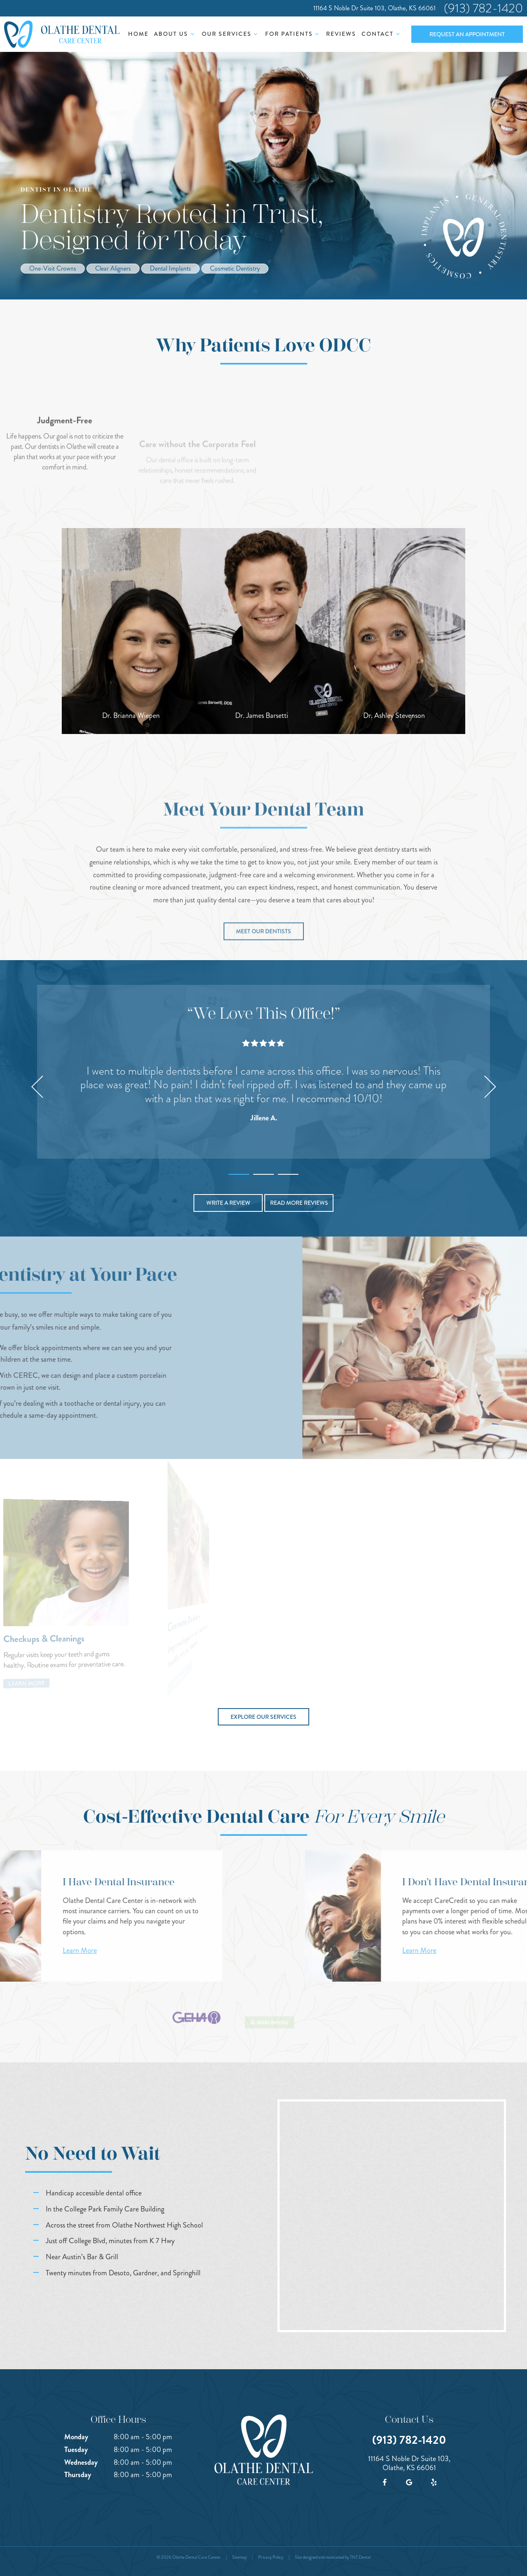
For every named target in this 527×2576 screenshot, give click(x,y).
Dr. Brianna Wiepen (131, 715)
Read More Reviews (299, 1203)
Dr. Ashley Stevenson (394, 715)
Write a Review (228, 1203)
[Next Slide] (490, 1086)
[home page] (62, 34)
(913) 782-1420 (483, 8)
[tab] (239, 1172)
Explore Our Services (263, 1717)
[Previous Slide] (37, 1086)
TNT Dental (360, 2557)
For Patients (293, 34)
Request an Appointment (467, 34)
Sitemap (239, 2557)
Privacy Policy (270, 2557)
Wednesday (81, 2462)
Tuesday (76, 2449)
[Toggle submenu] (192, 34)
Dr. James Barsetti (261, 715)
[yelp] (434, 2482)
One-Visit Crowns (52, 268)
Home (138, 34)
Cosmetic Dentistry (235, 268)
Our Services (231, 34)
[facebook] (384, 2482)
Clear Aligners (113, 268)
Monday (76, 2436)
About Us (175, 34)
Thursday (77, 2474)
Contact (381, 34)
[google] (409, 2482)
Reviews (341, 34)
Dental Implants (170, 268)
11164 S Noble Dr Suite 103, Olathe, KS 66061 (374, 8)
